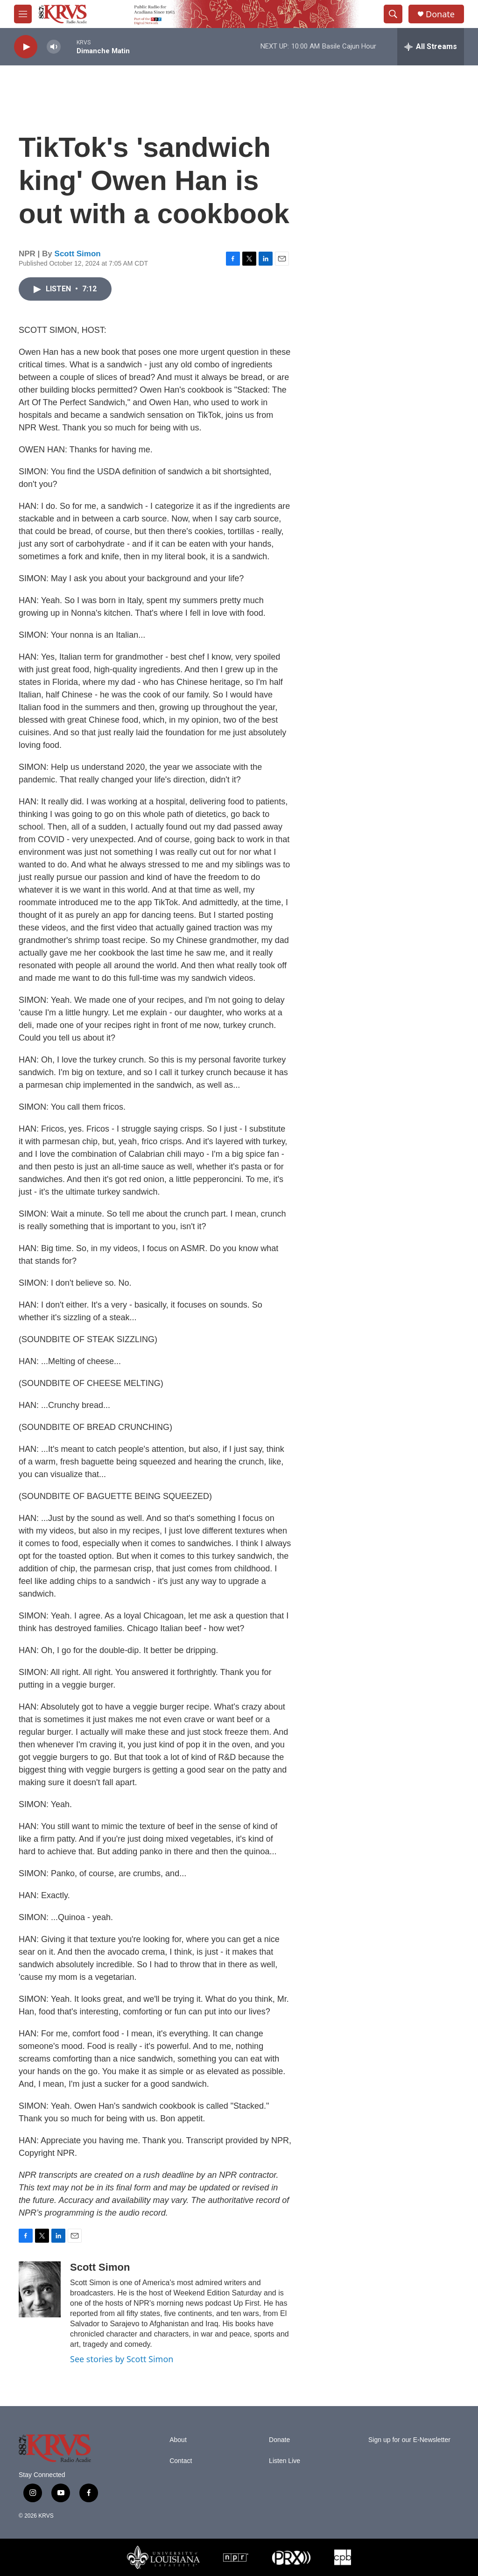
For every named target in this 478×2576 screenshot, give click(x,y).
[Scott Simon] (40, 2289)
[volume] (54, 46)
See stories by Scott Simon (121, 2359)
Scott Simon (78, 253)
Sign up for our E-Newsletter (409, 2439)
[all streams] (430, 46)
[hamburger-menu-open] (23, 14)
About (178, 2439)
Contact (180, 2460)
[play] (25, 47)
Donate (440, 14)
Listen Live (284, 2460)
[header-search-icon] (393, 14)
